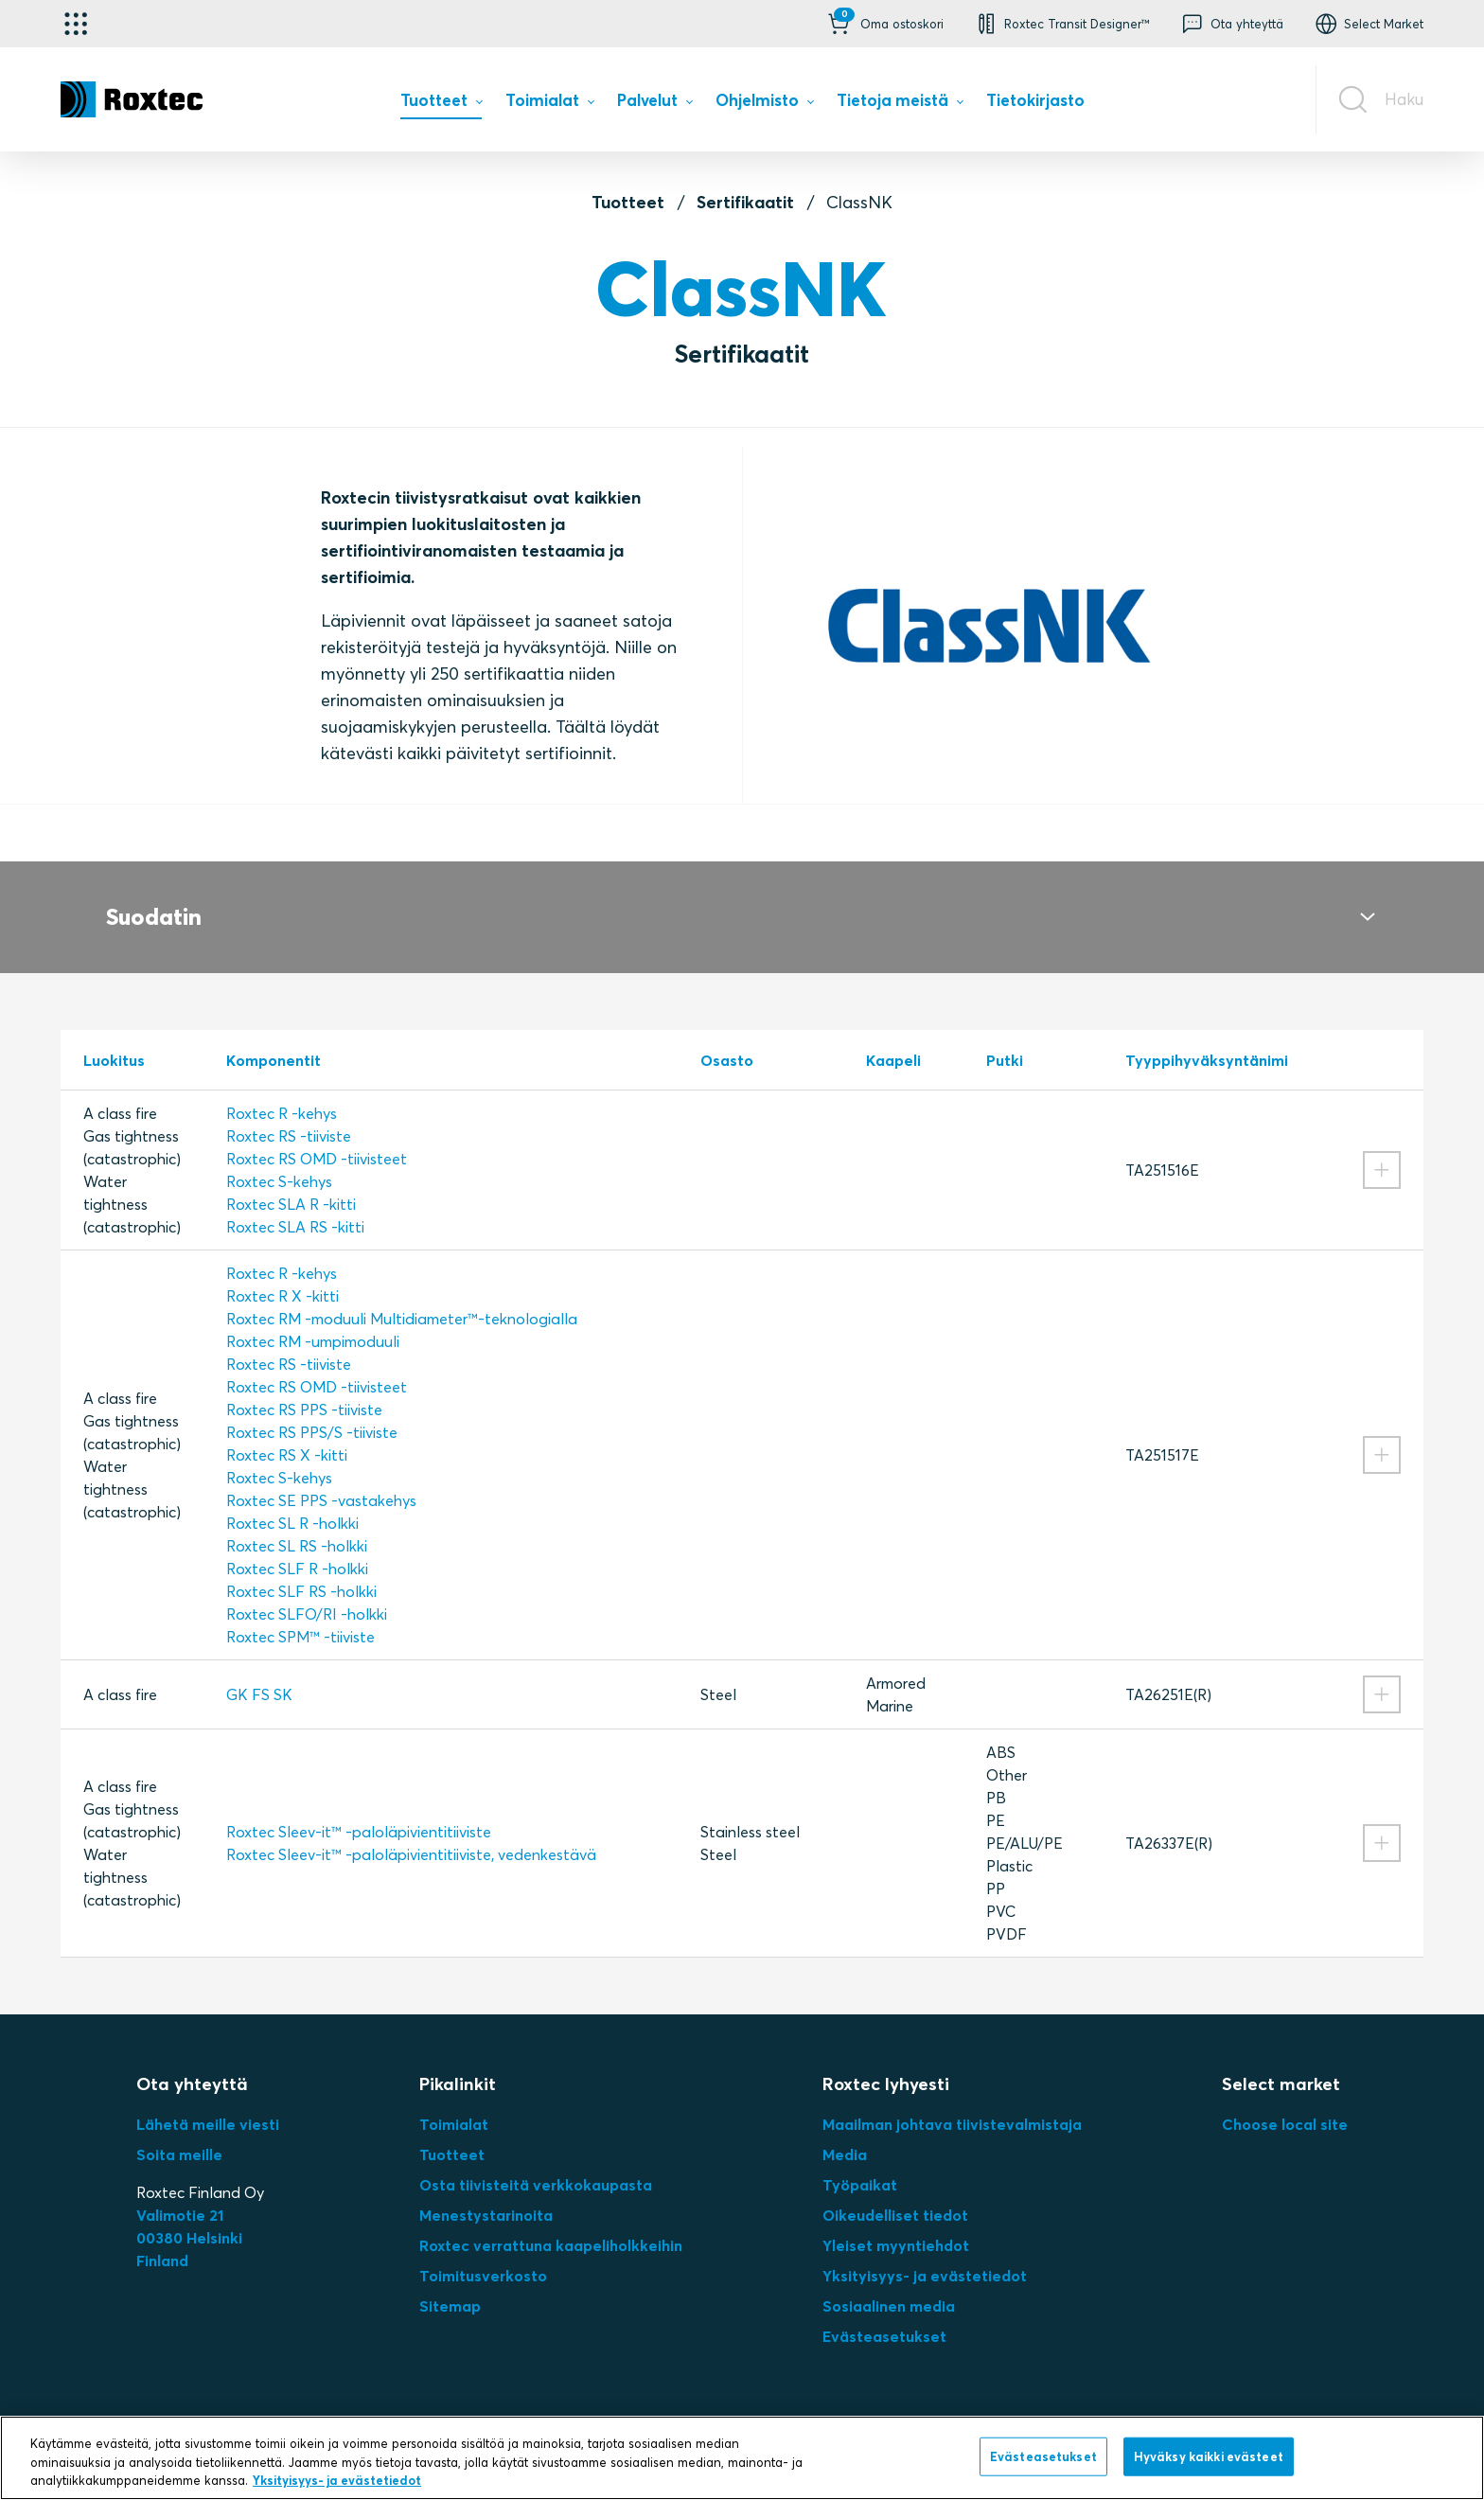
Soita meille (179, 2131)
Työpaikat (859, 2162)
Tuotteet (628, 202)
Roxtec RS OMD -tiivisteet (316, 1135)
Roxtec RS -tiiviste (288, 1113)
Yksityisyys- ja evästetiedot (924, 2252)
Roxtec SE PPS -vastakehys (321, 1477)
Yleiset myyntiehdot (895, 2222)
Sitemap (450, 2283)
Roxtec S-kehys (279, 1158)
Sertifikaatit (745, 202)
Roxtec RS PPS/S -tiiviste (312, 1409)
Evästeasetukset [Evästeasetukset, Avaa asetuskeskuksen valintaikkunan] (1043, 2455)
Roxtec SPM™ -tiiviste (300, 1614)
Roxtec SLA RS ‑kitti (295, 1204)
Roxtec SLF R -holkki (297, 1545)
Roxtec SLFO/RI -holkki (306, 1591)
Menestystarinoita (486, 2192)
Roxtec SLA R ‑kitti (291, 1181)
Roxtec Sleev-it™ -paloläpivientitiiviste (358, 1809)
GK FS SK (259, 1671)
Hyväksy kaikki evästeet (1208, 2455)
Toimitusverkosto (483, 2252)
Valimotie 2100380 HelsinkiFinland (189, 2215)
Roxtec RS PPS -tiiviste (304, 1386)
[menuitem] (441, 104)
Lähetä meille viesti (207, 2101)
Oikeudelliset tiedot (895, 2192)
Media (844, 2131)
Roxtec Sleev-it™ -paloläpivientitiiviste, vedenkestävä (411, 1831)
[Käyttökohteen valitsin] (76, 24)
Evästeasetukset (884, 2313)
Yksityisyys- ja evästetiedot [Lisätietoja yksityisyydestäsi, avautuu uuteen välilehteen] (337, 2480)
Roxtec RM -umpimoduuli (312, 1318)
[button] (884, 23)
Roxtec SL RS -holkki (296, 1523)
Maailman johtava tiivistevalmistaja (952, 2101)
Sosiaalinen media (888, 2283)
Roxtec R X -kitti (282, 1273)
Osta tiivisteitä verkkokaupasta (535, 2162)
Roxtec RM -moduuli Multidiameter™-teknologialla (401, 1295)
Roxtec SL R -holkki (292, 1500)
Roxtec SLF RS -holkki (301, 1568)
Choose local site (1285, 2101)
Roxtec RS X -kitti (286, 1432)
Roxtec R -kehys (281, 1090)
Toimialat (453, 2101)
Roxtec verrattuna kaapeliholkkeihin (550, 2222)
